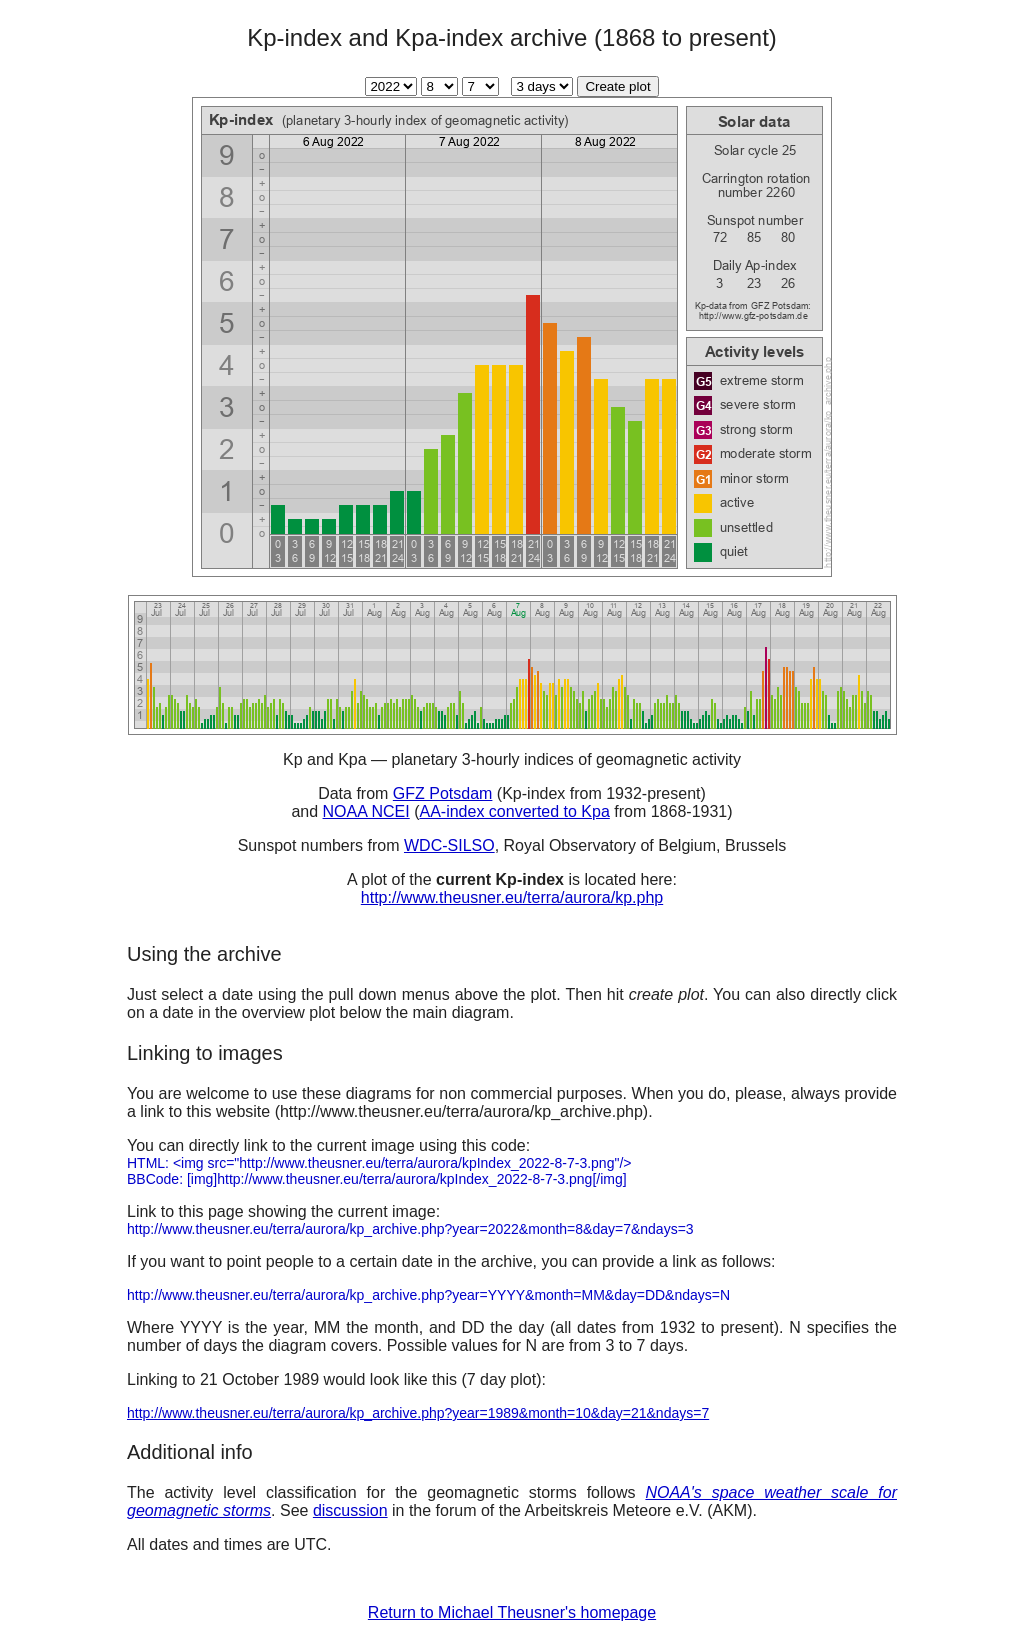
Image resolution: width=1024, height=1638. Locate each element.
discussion (350, 1510)
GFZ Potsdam (443, 793)
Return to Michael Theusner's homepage (512, 1612)
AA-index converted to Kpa (514, 811)
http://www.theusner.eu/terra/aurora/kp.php (512, 897)
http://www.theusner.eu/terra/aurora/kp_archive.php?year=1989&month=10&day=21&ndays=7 (418, 1413)
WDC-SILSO (449, 845)
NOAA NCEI (366, 811)
